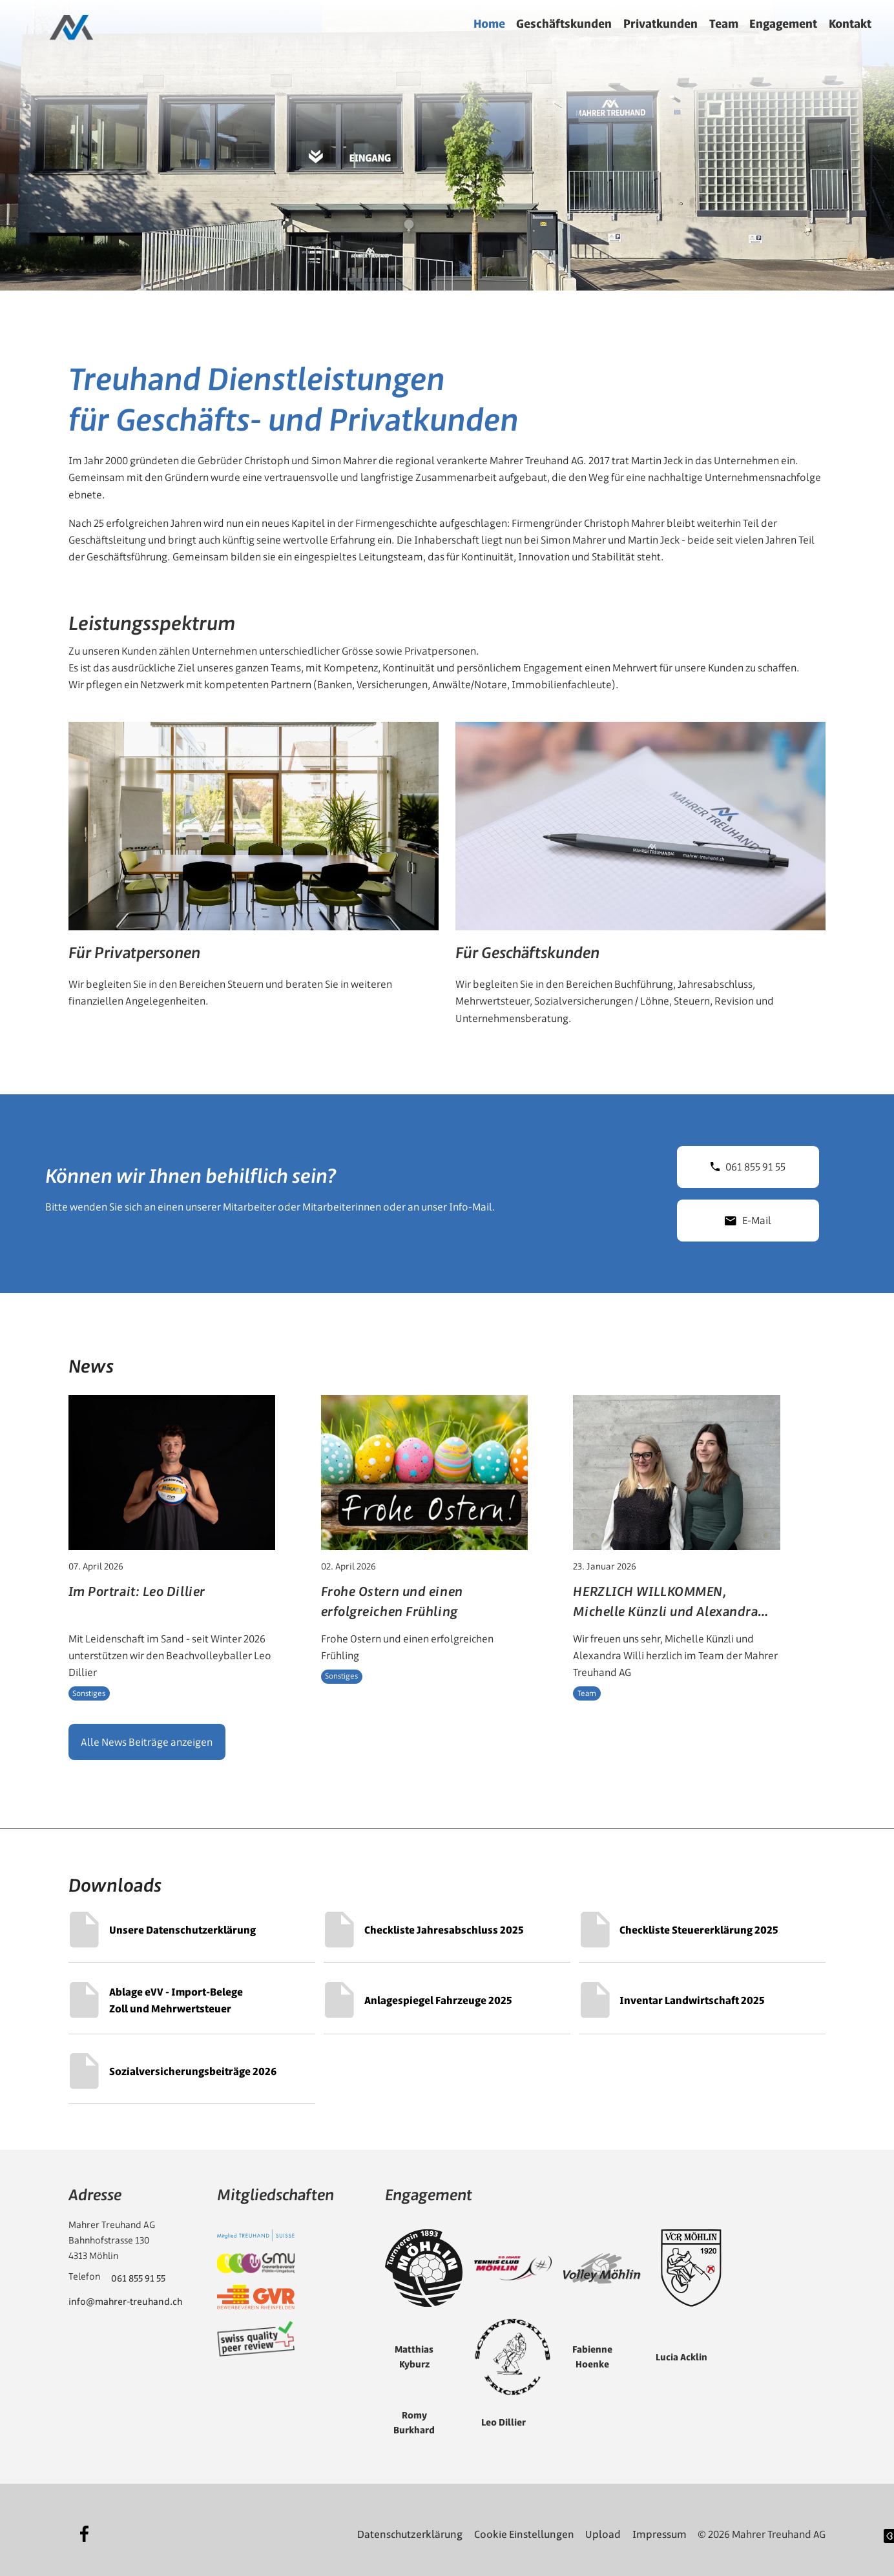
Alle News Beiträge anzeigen (147, 1734)
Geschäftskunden (564, 23)
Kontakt (850, 23)
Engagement (783, 23)
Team (723, 23)
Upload (603, 2525)
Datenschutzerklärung (410, 2525)
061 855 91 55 (748, 1159)
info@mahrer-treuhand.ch (125, 2294)
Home (489, 23)
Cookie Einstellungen (524, 2525)
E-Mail (748, 1212)
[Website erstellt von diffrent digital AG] (889, 2527)
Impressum (659, 2525)
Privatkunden (660, 23)
